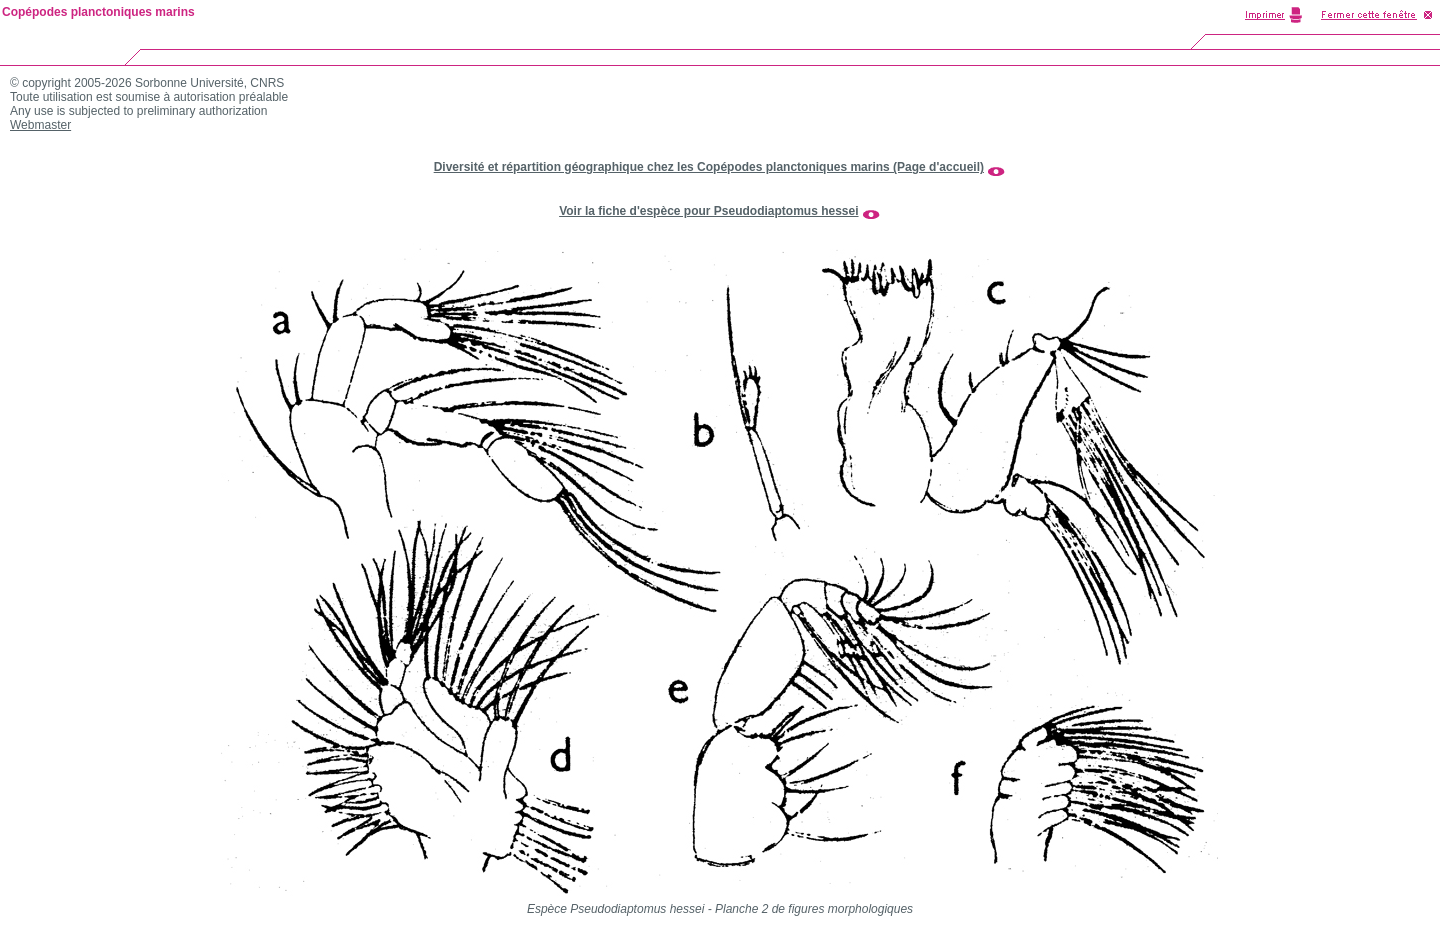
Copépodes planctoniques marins (98, 12)
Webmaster (40, 125)
